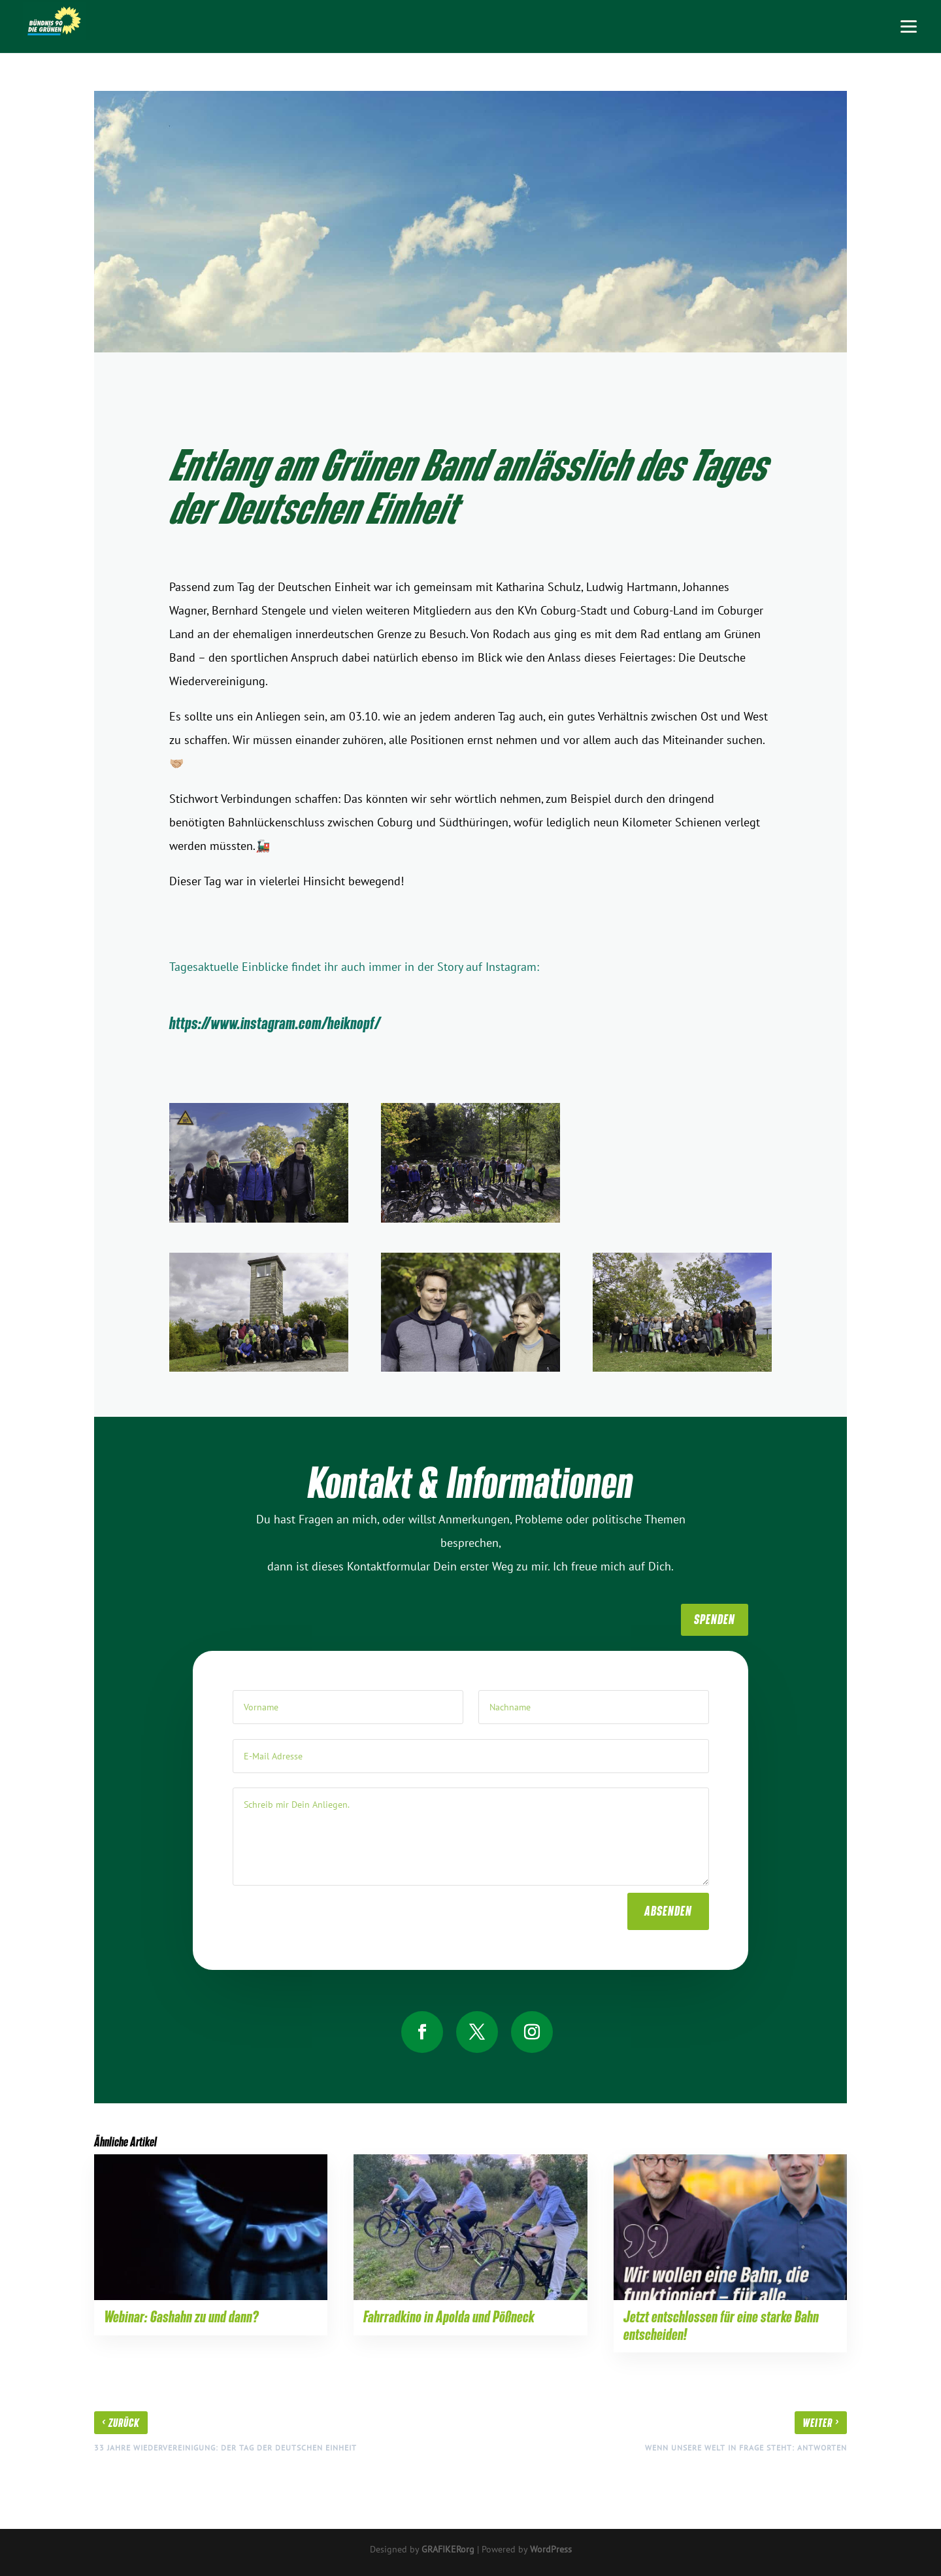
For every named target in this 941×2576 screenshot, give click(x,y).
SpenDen (714, 1619)
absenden (668, 1899)
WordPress (551, 2549)
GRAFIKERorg (447, 2549)
